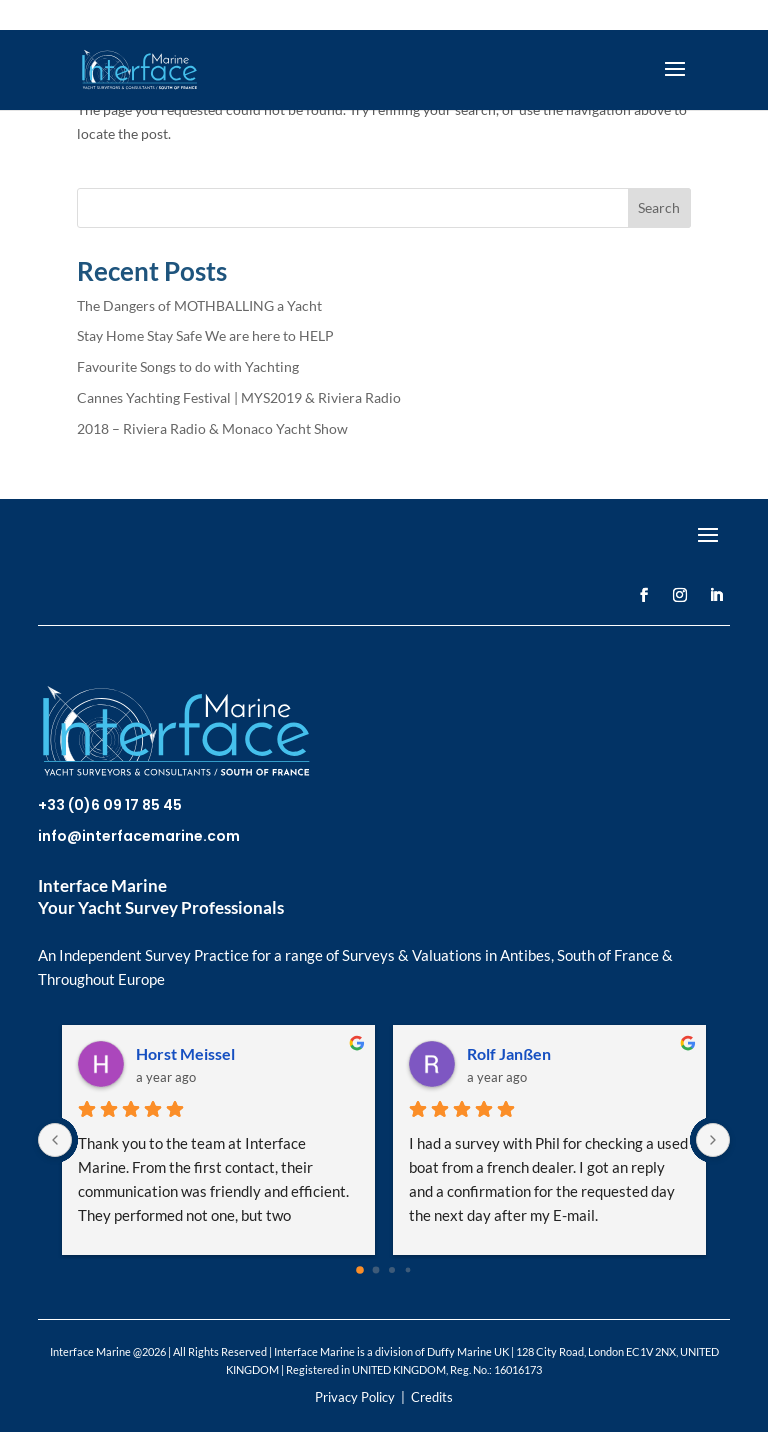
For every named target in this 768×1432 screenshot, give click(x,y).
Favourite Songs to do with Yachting (188, 366)
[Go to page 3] (408, 1270)
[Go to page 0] (360, 1271)
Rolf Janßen (509, 1053)
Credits (432, 1397)
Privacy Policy (355, 1397)
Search (659, 207)
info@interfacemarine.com (139, 836)
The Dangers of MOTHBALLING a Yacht (199, 305)
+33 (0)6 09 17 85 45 (110, 805)
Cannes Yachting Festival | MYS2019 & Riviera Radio (239, 397)
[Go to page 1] (376, 1270)
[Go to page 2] (392, 1270)
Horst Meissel (185, 1053)
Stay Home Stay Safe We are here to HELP (205, 335)
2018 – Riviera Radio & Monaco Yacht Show (212, 428)
